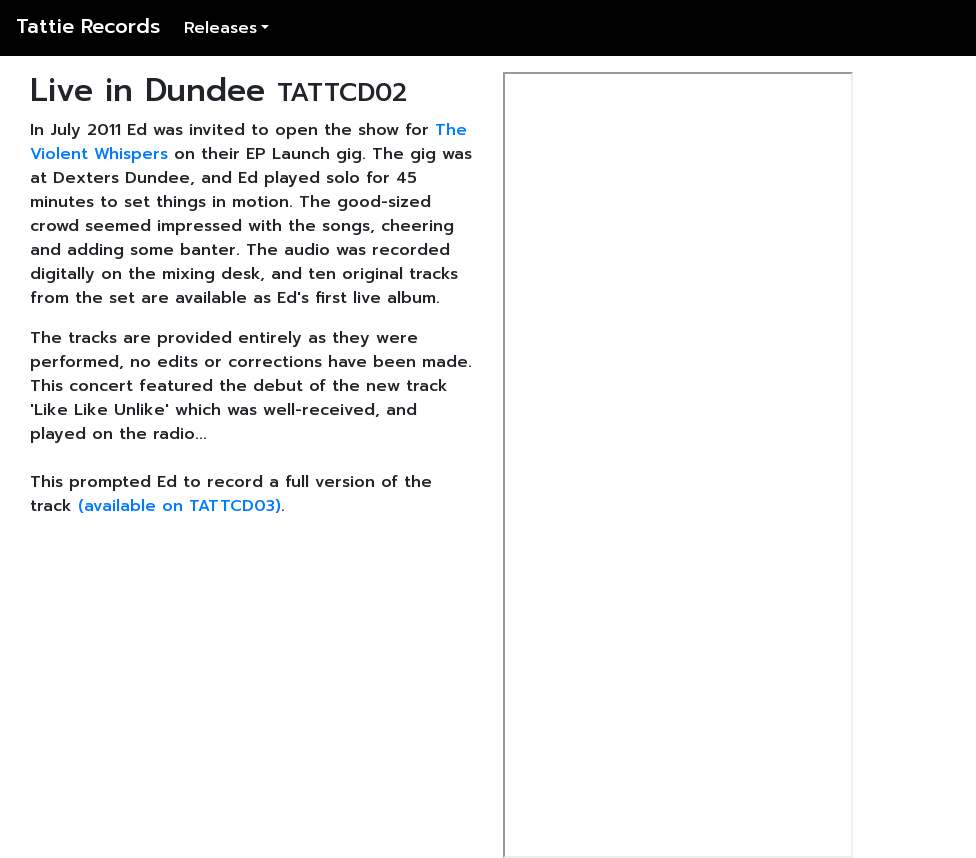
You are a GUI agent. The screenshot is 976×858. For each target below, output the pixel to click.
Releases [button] (220, 28)
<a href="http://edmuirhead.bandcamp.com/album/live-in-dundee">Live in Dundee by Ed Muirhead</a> (678, 465)
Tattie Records (88, 26)
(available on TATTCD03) (179, 506)
